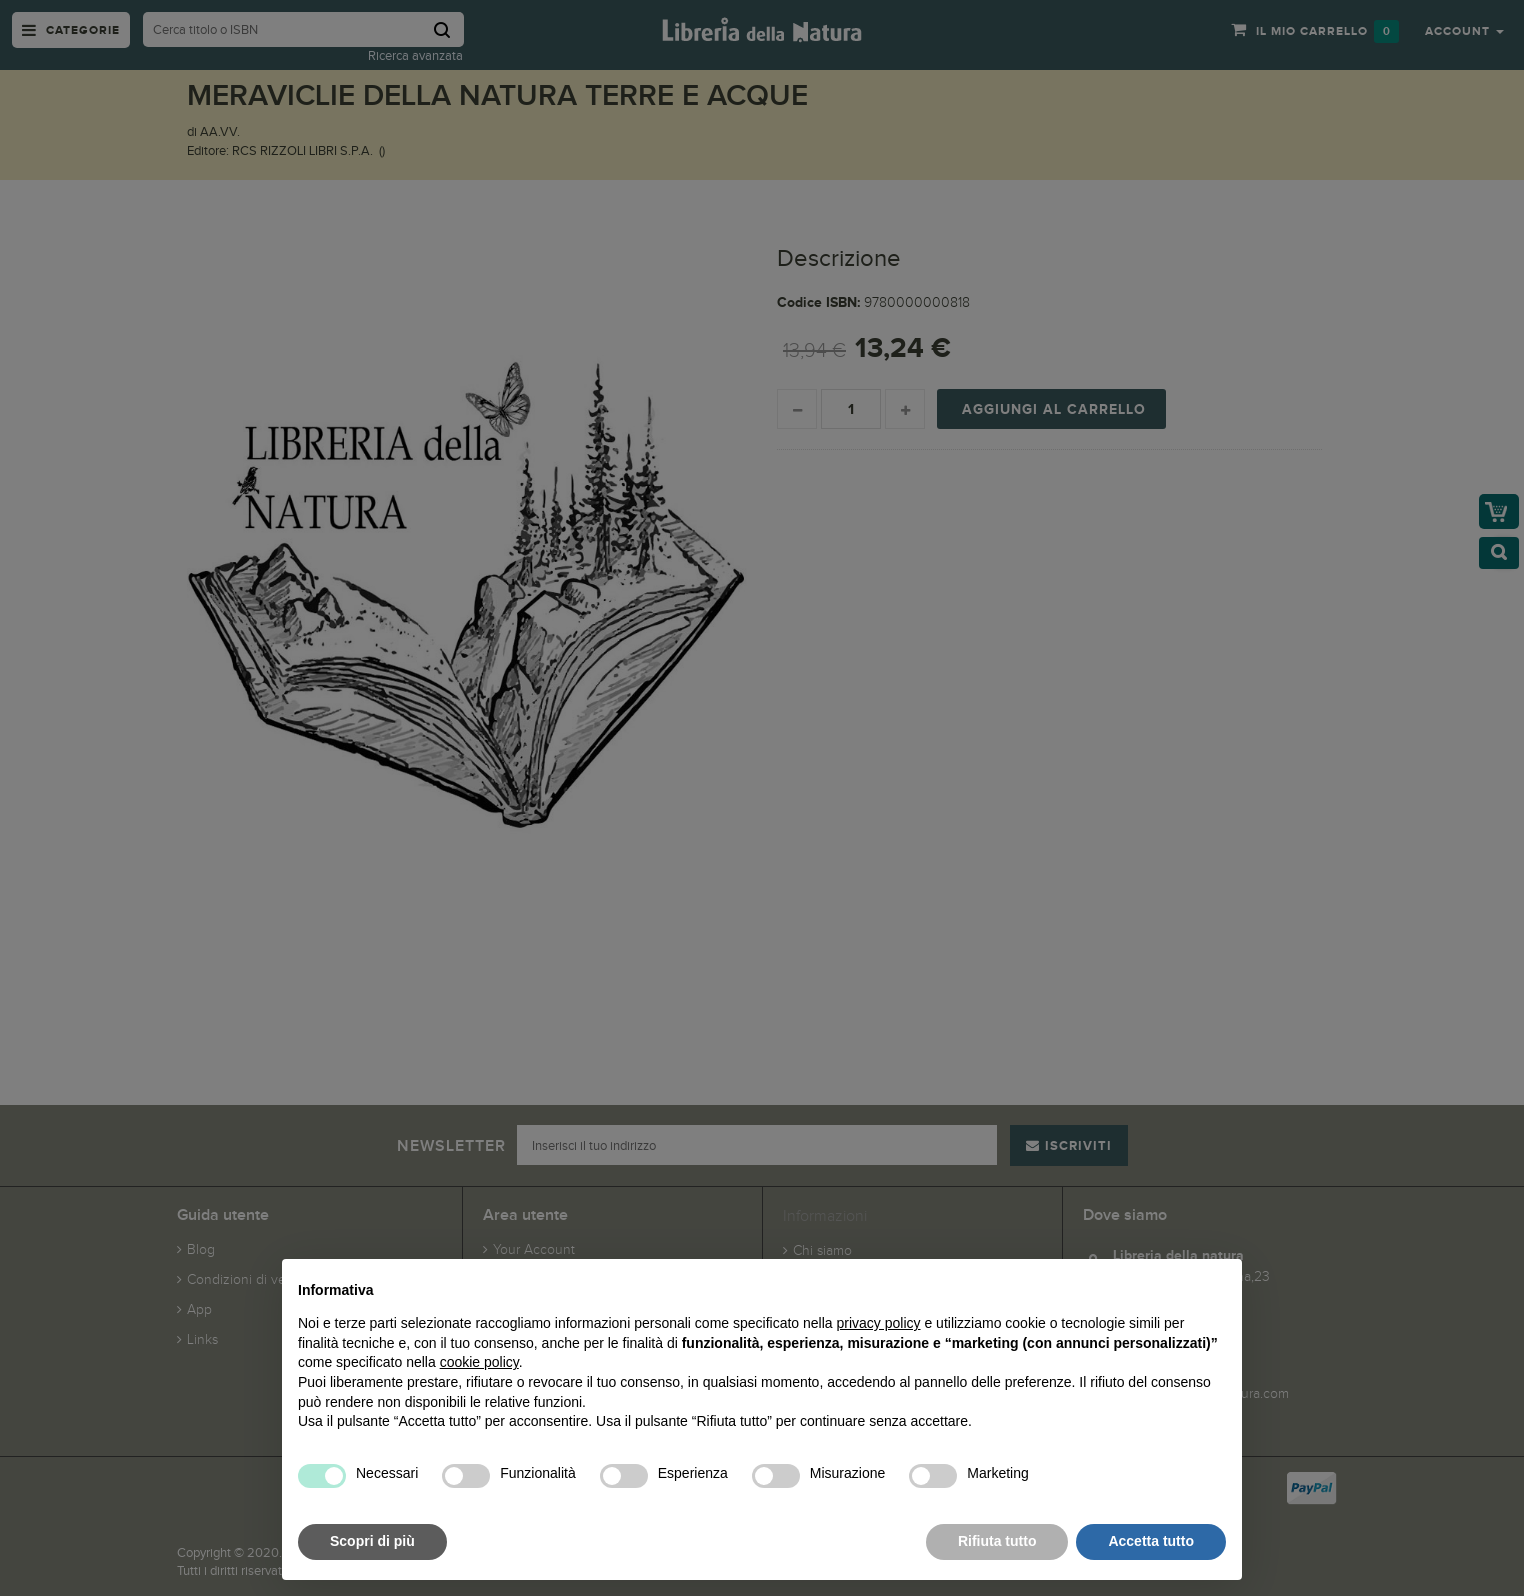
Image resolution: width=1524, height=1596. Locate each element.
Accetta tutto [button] (1151, 1541)
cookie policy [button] (479, 1362)
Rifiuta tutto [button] (997, 1541)
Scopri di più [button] (372, 1541)
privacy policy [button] (879, 1323)
